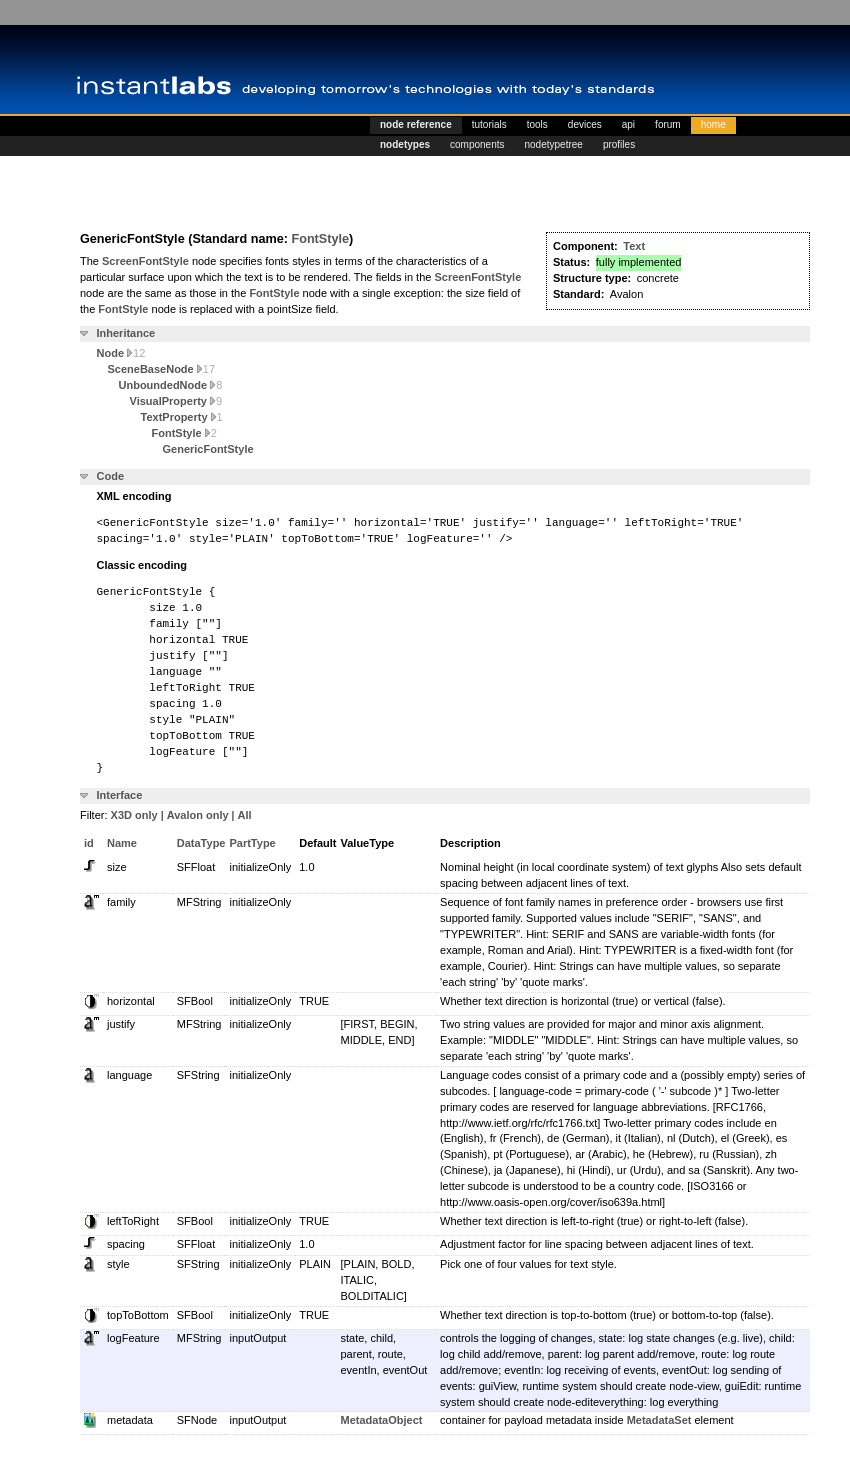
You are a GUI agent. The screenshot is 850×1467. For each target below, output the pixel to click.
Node (121, 353)
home (713, 124)
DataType (201, 843)
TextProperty (182, 417)
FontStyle (320, 239)
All (245, 815)
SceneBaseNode (162, 369)
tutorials (489, 124)
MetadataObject (382, 1420)
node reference (416, 124)
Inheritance (126, 333)
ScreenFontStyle (145, 261)
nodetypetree (554, 144)
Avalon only (198, 815)
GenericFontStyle (208, 449)
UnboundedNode (171, 385)
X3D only (134, 815)
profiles (619, 144)
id (89, 843)
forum (668, 124)
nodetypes (405, 144)
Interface (120, 795)
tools (537, 124)
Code (111, 476)
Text (634, 246)
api (628, 124)
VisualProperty (176, 401)
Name (122, 843)
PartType (252, 843)
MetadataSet (659, 1420)
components (477, 144)
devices (585, 124)
